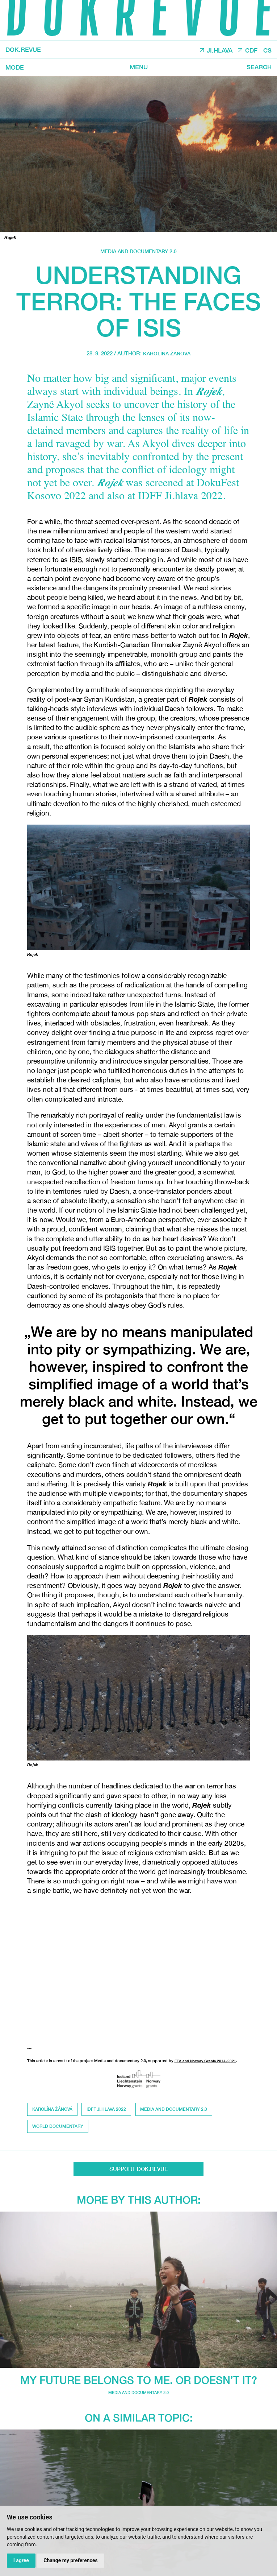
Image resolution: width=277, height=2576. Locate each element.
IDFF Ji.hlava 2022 (107, 2110)
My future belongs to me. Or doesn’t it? (138, 2382)
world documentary (58, 2128)
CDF (249, 50)
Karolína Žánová (167, 353)
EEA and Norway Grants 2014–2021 (207, 2060)
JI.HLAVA (215, 50)
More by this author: (139, 2202)
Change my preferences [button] (71, 2560)
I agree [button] (21, 2560)
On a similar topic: (138, 2420)
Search (257, 67)
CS (267, 50)
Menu (138, 67)
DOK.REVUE (25, 49)
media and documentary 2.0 (139, 251)
